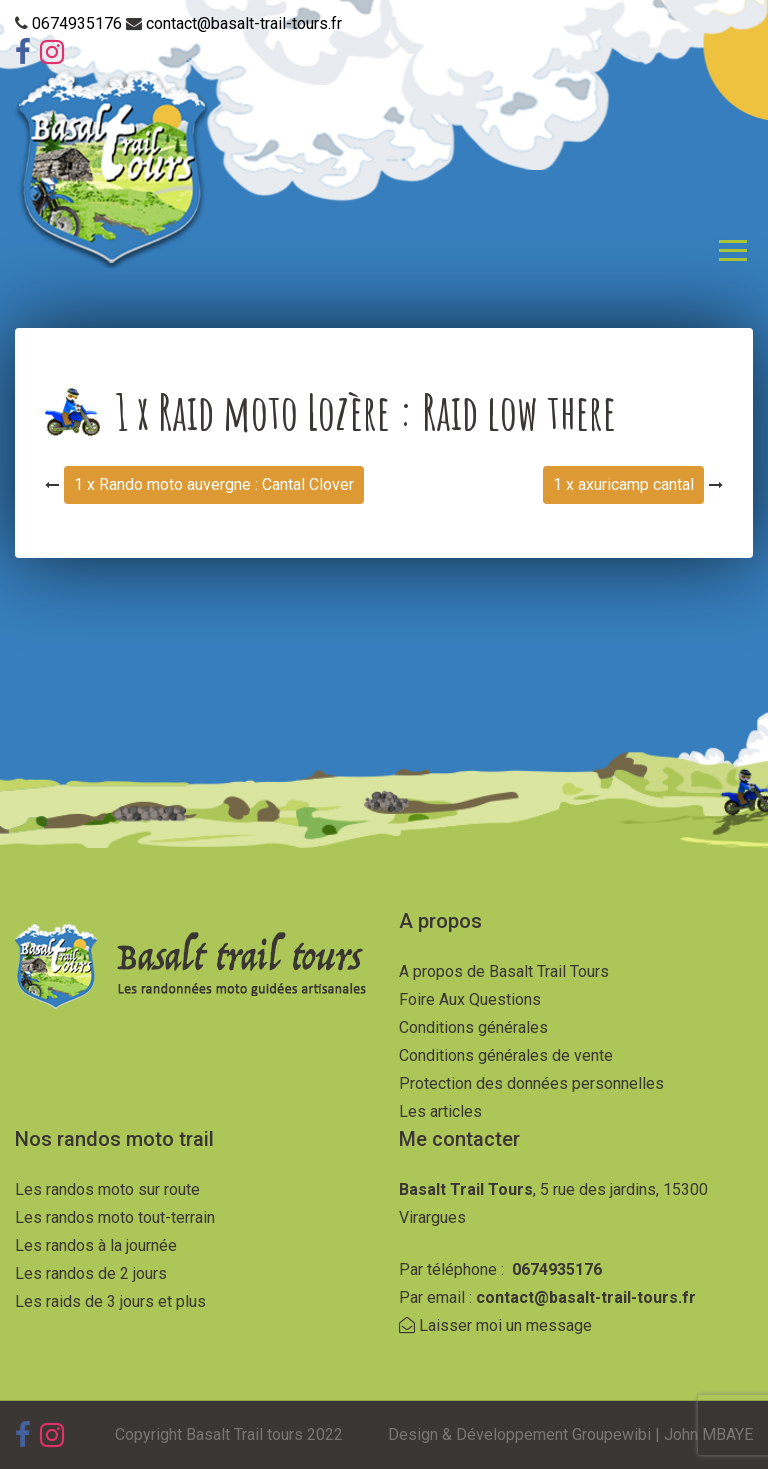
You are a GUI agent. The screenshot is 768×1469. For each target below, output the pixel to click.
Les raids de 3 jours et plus (110, 1301)
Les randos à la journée (96, 1245)
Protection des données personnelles (531, 1083)
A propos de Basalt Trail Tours (504, 971)
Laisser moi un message (495, 1325)
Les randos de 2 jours (91, 1273)
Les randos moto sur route (107, 1189)
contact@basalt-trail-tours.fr (244, 23)
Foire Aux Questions (470, 999)
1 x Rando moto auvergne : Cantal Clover (214, 484)
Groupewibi (611, 1434)
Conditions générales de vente (506, 1055)
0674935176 (79, 23)
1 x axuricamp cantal (623, 484)
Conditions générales (473, 1027)
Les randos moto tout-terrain (115, 1217)
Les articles (440, 1111)
